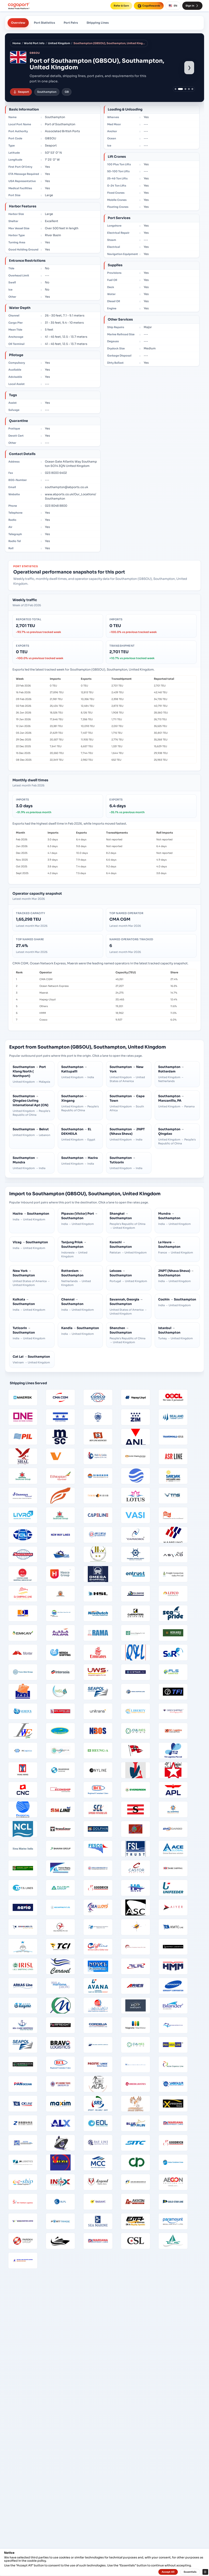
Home (16, 43)
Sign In (192, 6)
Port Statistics (44, 23)
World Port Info (34, 43)
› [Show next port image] (189, 67)
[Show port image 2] (182, 89)
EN (173, 5)
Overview (18, 23)
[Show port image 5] (192, 89)
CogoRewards (148, 6)
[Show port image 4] (189, 89)
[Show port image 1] (177, 89)
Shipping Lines (98, 23)
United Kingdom (59, 43)
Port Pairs (71, 23)
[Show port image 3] (185, 89)
